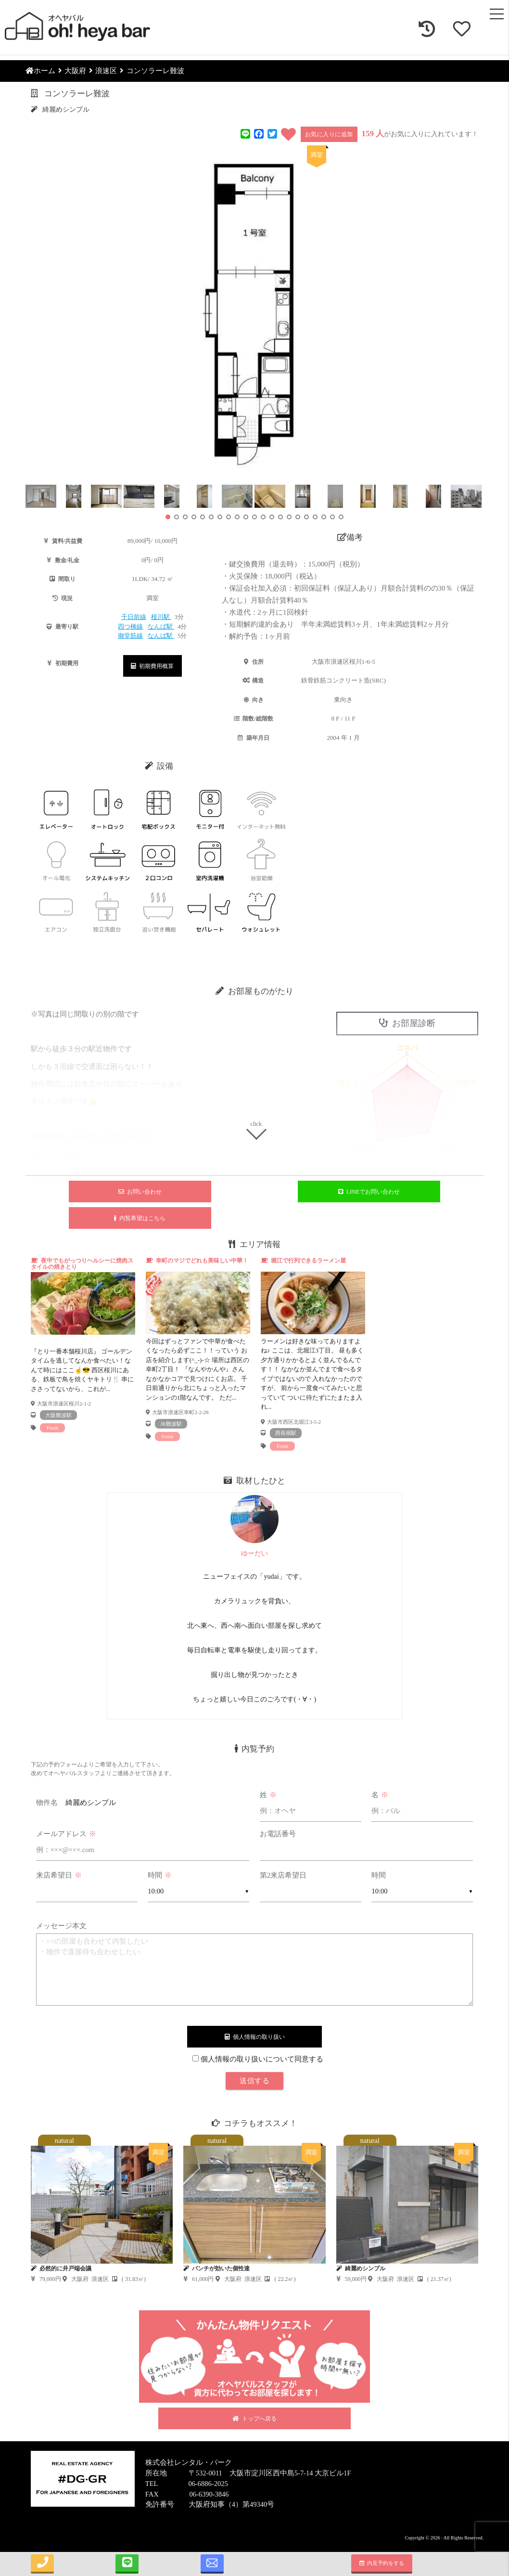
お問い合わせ (140, 1191)
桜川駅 (161, 616)
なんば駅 (161, 626)
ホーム (40, 71)
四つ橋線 (130, 626)
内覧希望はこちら (139, 1218)
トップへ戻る (254, 2418)
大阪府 (75, 71)
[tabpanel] (82, 1344)
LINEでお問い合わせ (369, 1191)
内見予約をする (381, 2563)
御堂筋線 (130, 635)
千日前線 (133, 616)
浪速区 (106, 71)
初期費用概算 (152, 666)
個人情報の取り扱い (255, 2037)
